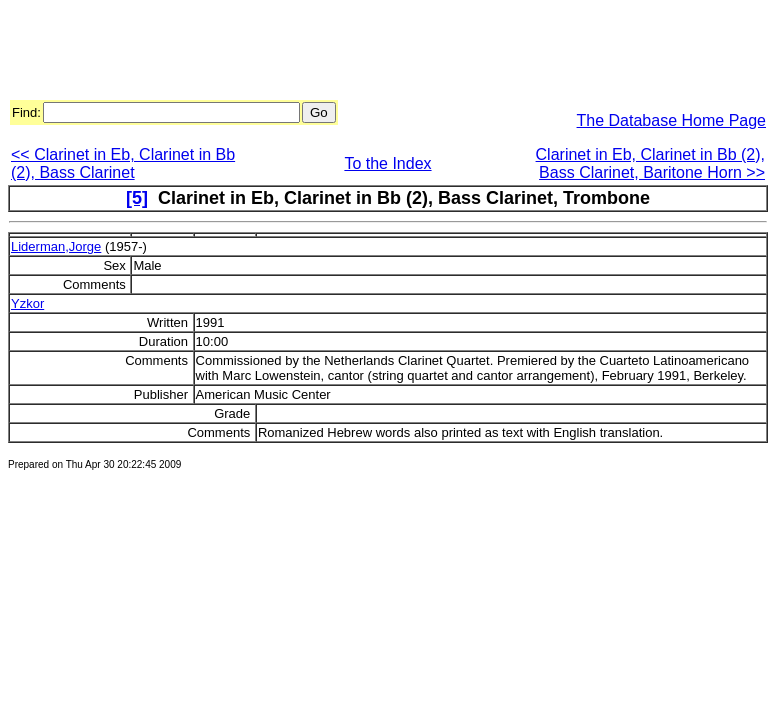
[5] (137, 198)
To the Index (387, 163)
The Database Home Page (671, 120)
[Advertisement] (372, 53)
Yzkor (27, 303)
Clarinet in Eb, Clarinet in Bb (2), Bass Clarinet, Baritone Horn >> (650, 163)
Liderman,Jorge (56, 246)
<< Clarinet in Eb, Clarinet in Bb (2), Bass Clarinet (123, 163)
